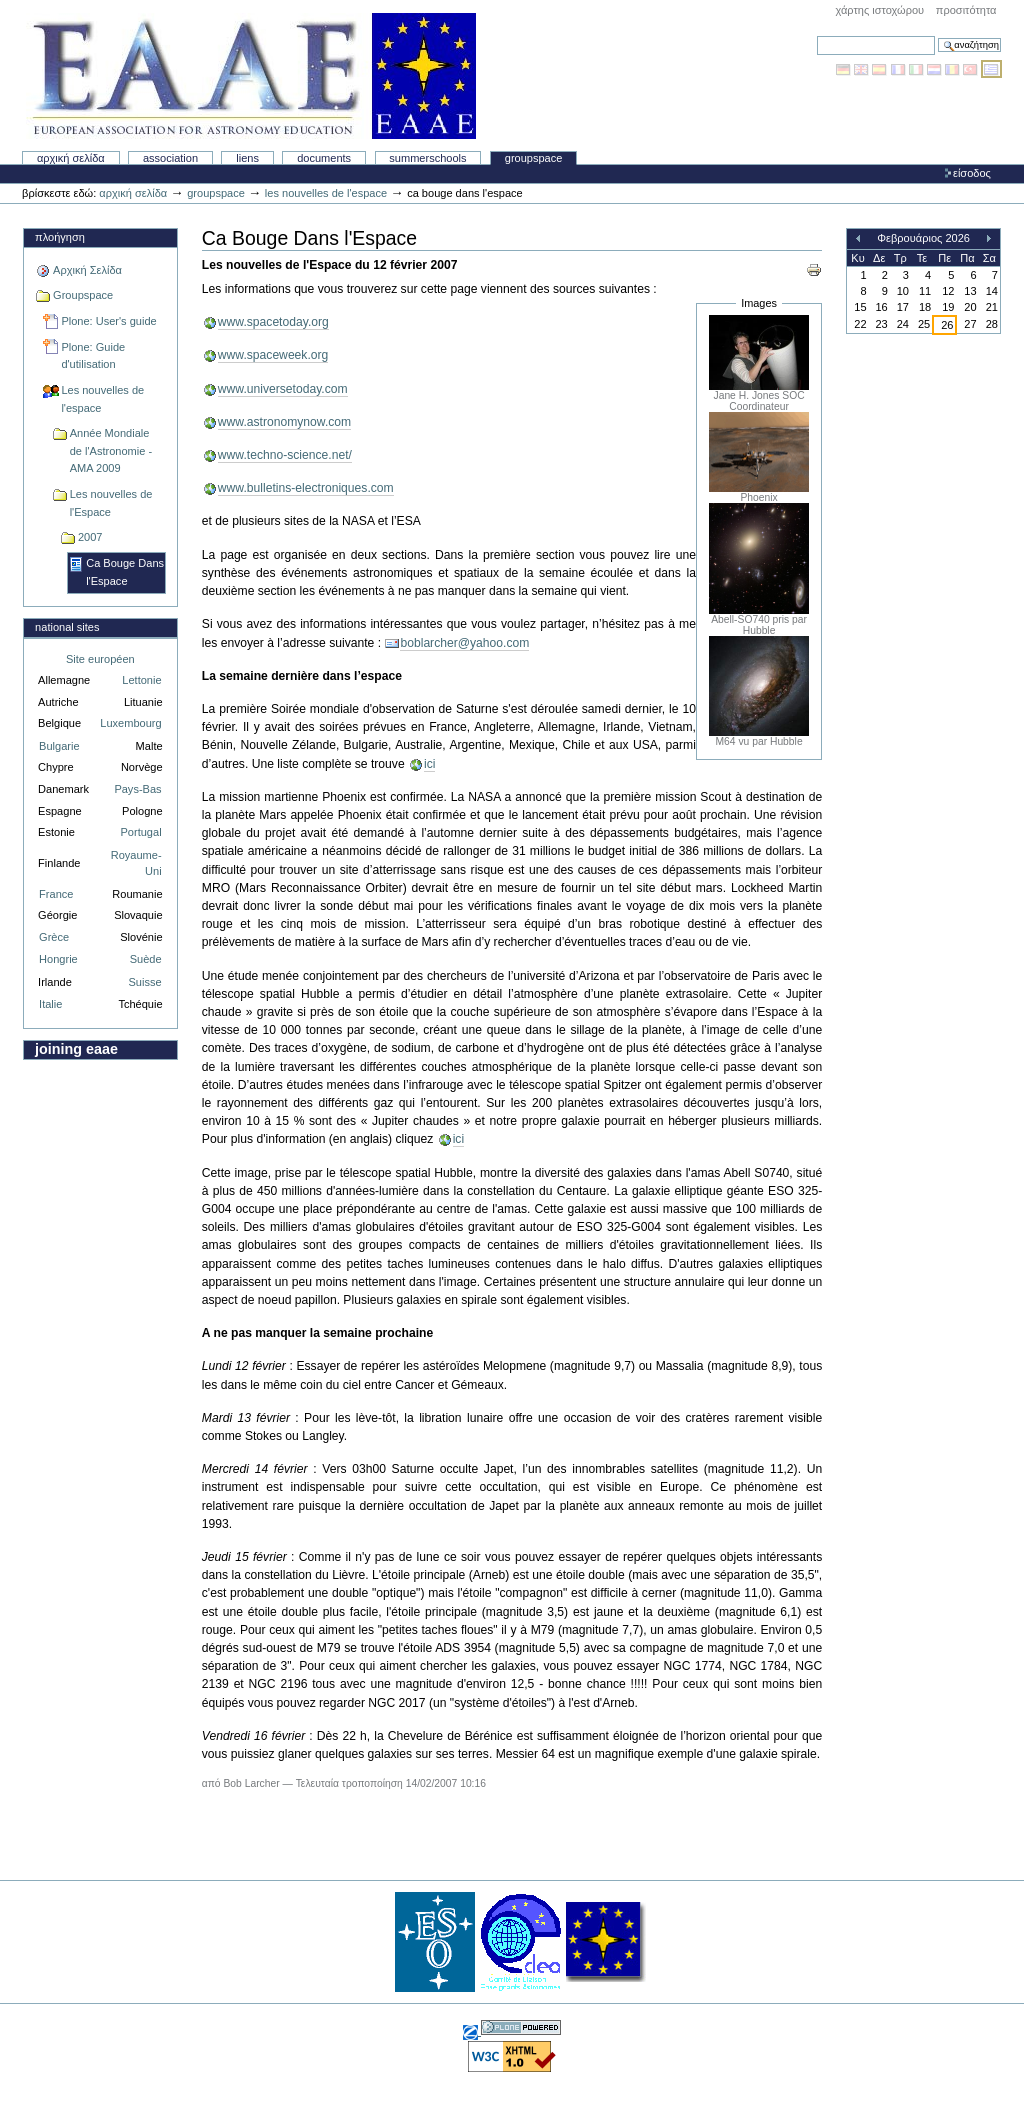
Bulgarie (59, 746)
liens (247, 158)
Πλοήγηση (60, 237)
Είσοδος (972, 173)
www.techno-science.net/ (285, 455)
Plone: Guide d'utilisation (93, 356)
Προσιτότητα (966, 10)
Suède (146, 959)
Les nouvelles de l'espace (326, 193)
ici (429, 764)
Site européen (100, 659)
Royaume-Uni (136, 863)
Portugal (141, 832)
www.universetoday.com (283, 389)
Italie (50, 1004)
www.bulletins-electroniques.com (306, 488)
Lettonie (141, 680)
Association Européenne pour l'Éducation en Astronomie (251, 76)
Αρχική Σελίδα (71, 158)
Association (170, 158)
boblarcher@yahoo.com (464, 643)
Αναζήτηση (816, 35)
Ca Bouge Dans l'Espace (125, 572)
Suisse (144, 982)
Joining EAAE (76, 1049)
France (56, 894)
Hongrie (58, 959)
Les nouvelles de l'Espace (111, 503)
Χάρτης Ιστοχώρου (879, 10)
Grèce (54, 937)
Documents (324, 158)
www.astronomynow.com (284, 422)
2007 (90, 537)
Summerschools (427, 158)
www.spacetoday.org (273, 322)
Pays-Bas (137, 789)
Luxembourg (130, 723)
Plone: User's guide (108, 321)
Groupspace (534, 158)
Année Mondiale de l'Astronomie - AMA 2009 (111, 450)
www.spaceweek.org (273, 355)
